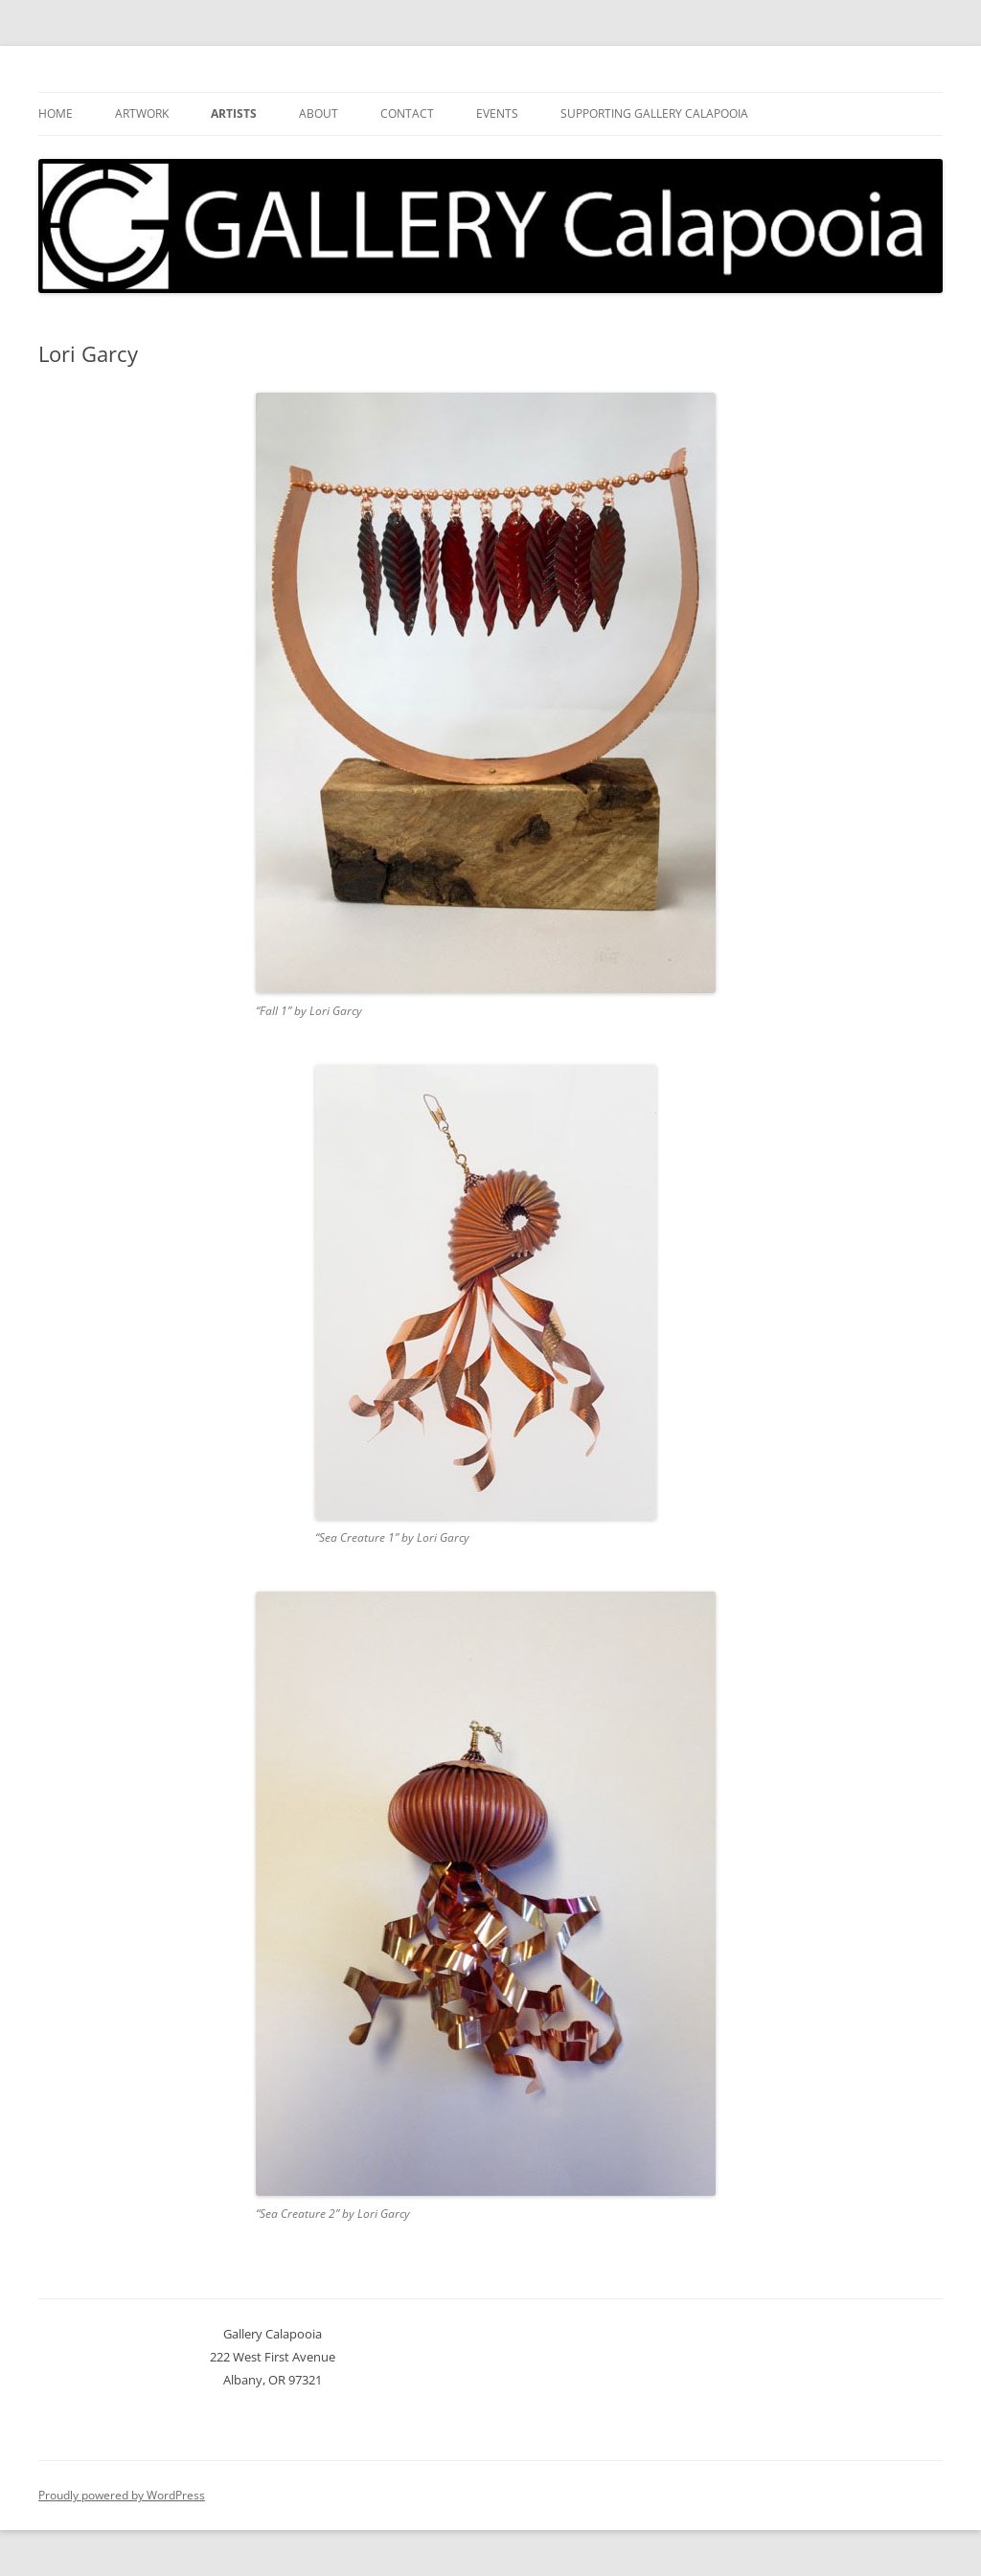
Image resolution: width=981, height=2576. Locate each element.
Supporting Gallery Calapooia (654, 113)
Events (497, 113)
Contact (407, 113)
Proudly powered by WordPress (121, 2495)
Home (55, 113)
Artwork (142, 113)
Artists (234, 113)
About (318, 113)
